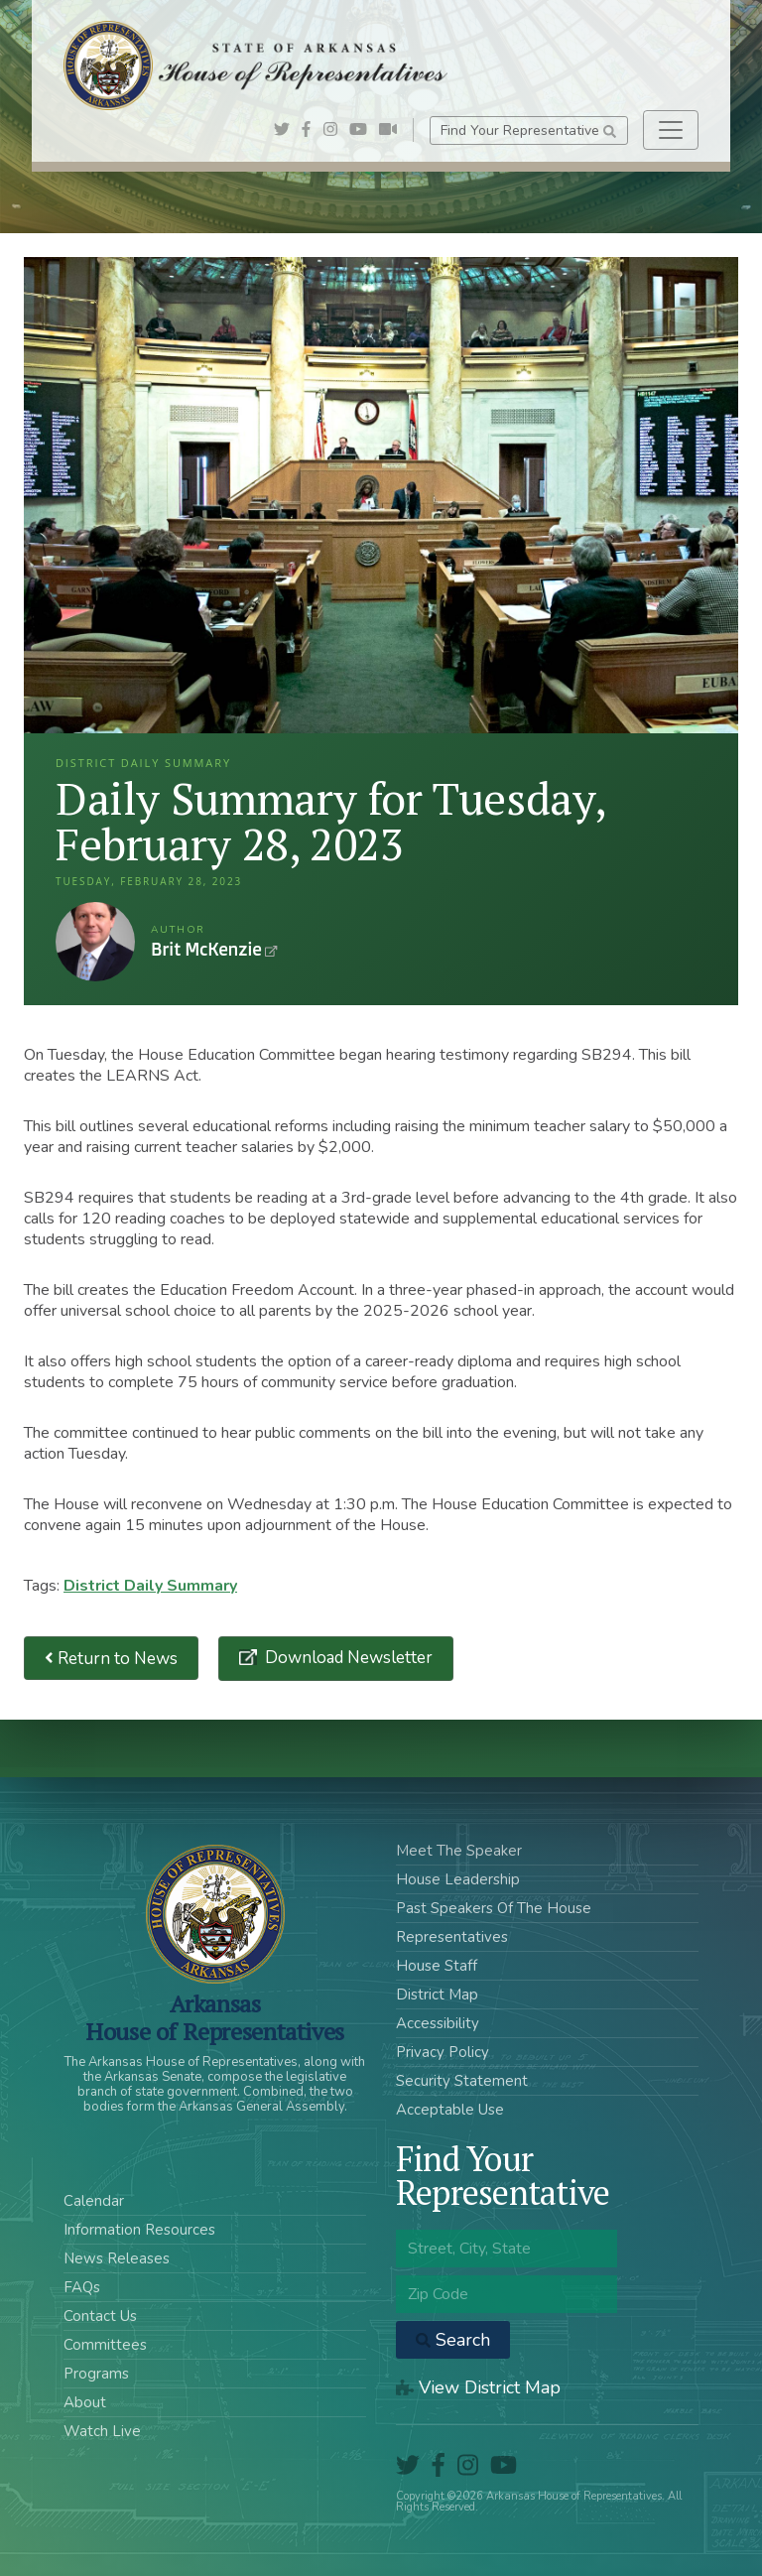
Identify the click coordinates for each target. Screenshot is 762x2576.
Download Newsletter (347, 1657)
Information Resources (139, 2230)
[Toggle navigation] (670, 130)
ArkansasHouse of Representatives (214, 2017)
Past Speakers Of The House (493, 1908)
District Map (437, 1994)
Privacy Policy (442, 2052)
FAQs (82, 2287)
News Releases (117, 2258)
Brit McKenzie (95, 941)
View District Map (478, 2387)
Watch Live (102, 2431)
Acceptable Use (450, 2110)
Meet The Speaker (459, 1851)
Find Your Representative (528, 130)
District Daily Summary (150, 1586)
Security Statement (462, 2081)
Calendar (94, 2201)
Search (453, 2340)
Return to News (111, 1658)
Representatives (452, 1937)
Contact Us (100, 2316)
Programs (96, 2373)
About (85, 2402)
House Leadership (458, 1879)
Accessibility (437, 2023)
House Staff (436, 1966)
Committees (105, 2345)
